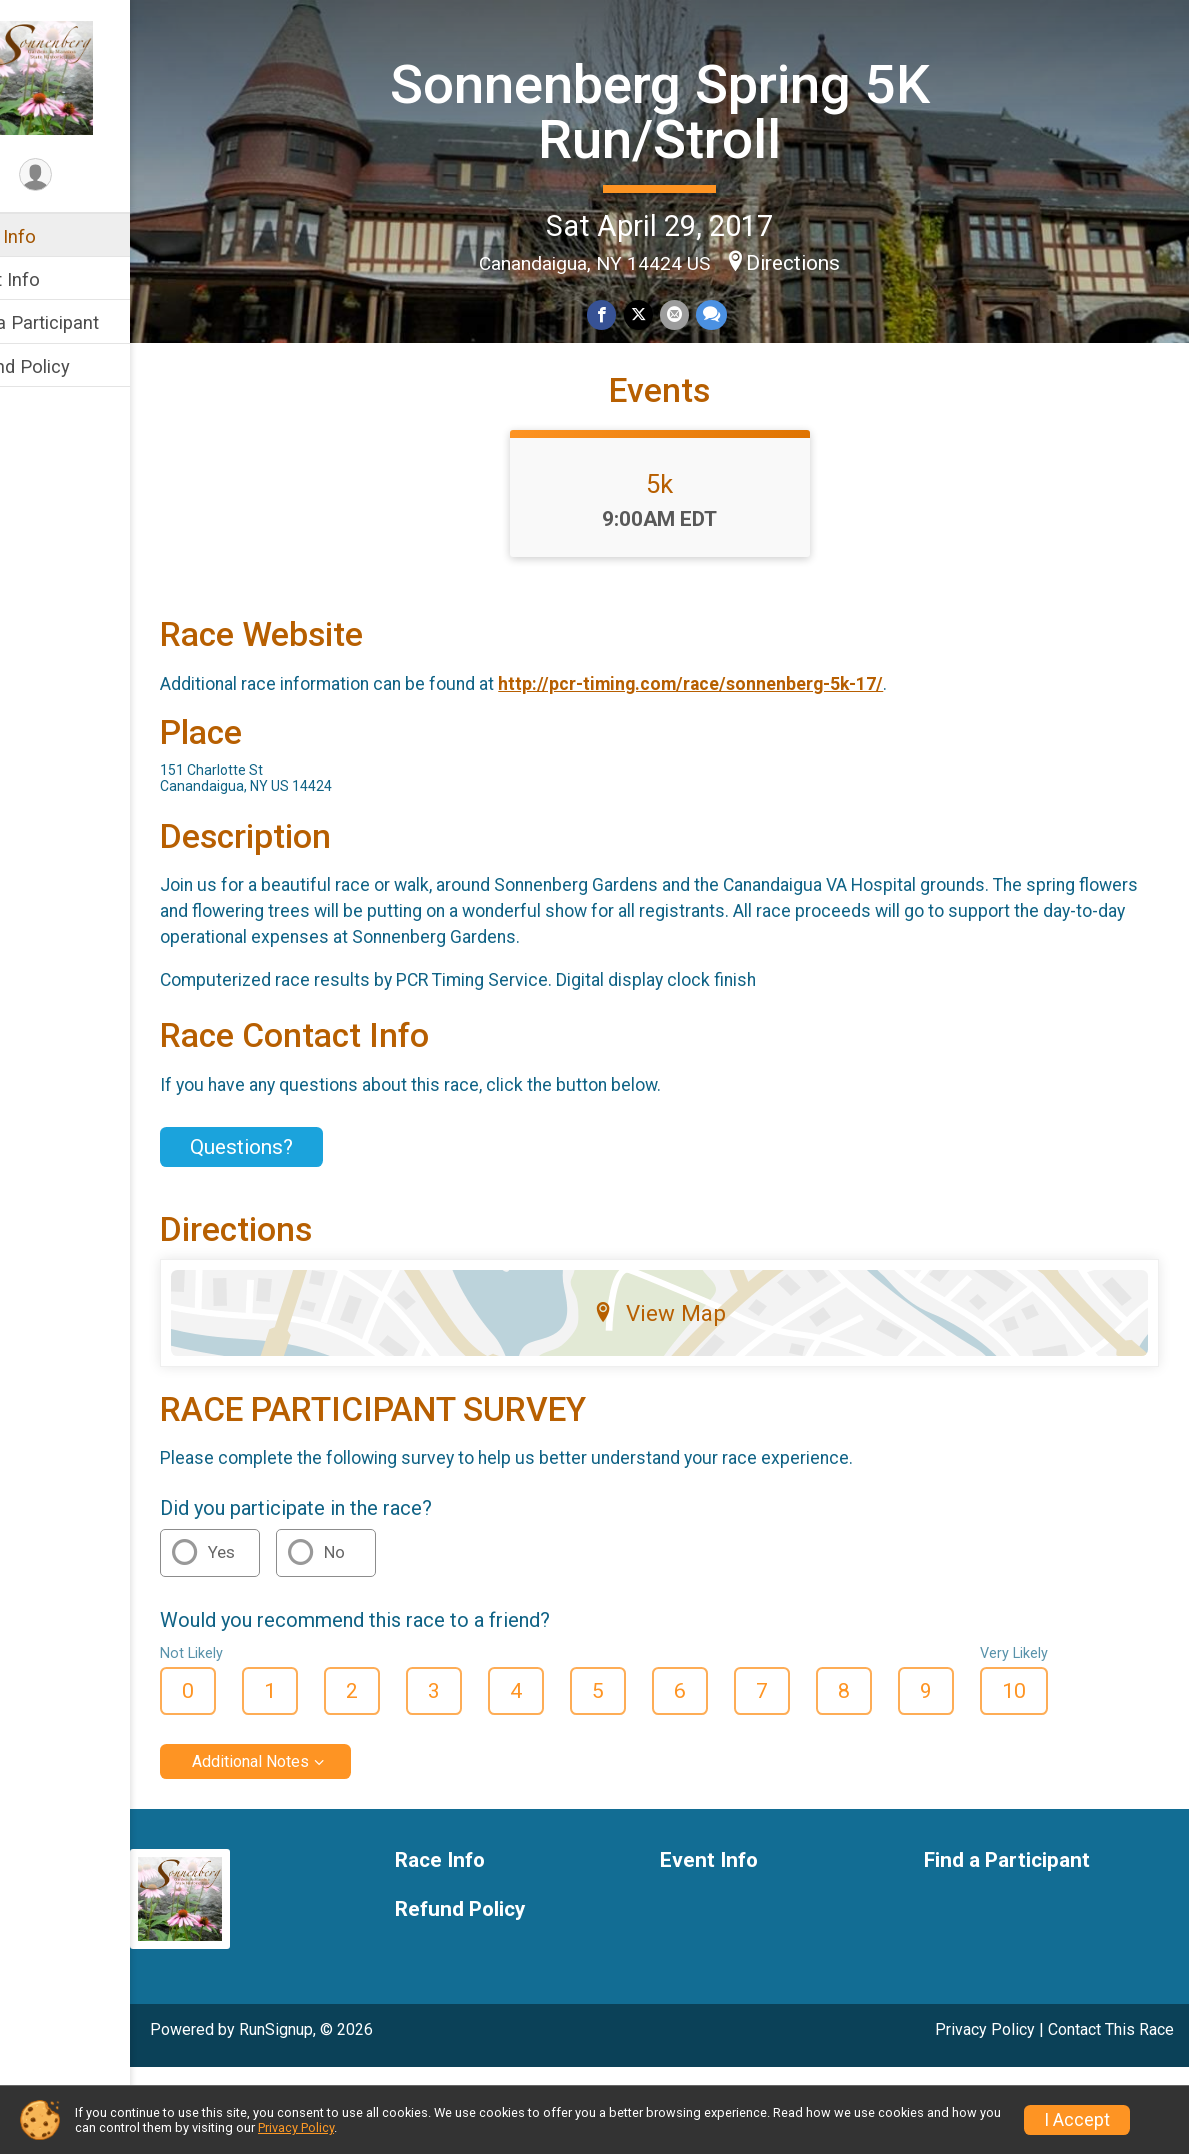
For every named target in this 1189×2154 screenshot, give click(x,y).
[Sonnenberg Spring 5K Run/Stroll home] (95, 77)
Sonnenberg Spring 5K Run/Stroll (690, 108)
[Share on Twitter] (668, 312)
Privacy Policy (296, 2127)
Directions (823, 260)
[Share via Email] (703, 312)
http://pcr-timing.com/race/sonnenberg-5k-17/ (750, 771)
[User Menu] (95, 176)
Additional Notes (310, 1848)
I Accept (1077, 2120)
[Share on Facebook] (633, 312)
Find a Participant (87, 322)
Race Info (56, 236)
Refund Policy (73, 366)
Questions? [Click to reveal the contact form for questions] (301, 1234)
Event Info (58, 279)
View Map (689, 1400)
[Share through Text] (739, 312)
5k (689, 571)
